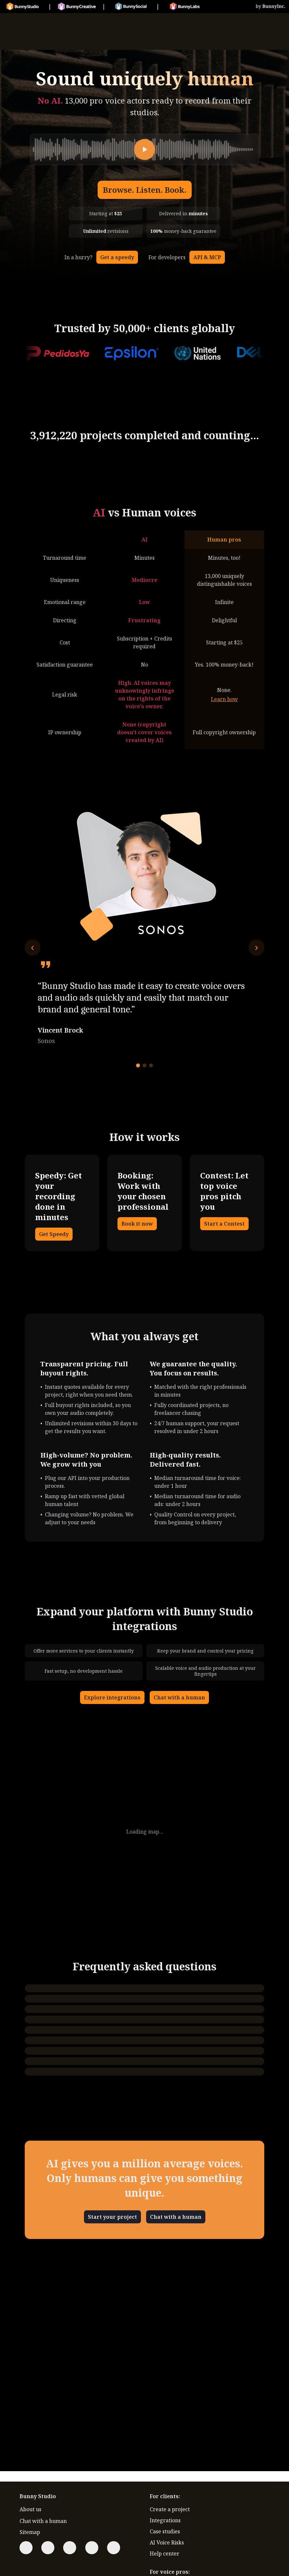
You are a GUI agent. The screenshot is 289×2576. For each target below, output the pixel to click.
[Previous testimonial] (32, 947)
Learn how (224, 699)
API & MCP (207, 257)
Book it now (137, 1223)
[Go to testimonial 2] (144, 1065)
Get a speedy (117, 257)
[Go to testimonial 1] (138, 1065)
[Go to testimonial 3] (151, 1065)
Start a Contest (224, 1223)
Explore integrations (112, 1697)
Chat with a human (179, 1697)
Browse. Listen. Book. (144, 189)
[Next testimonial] (256, 947)
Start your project (112, 2216)
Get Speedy (54, 1234)
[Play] (144, 149)
